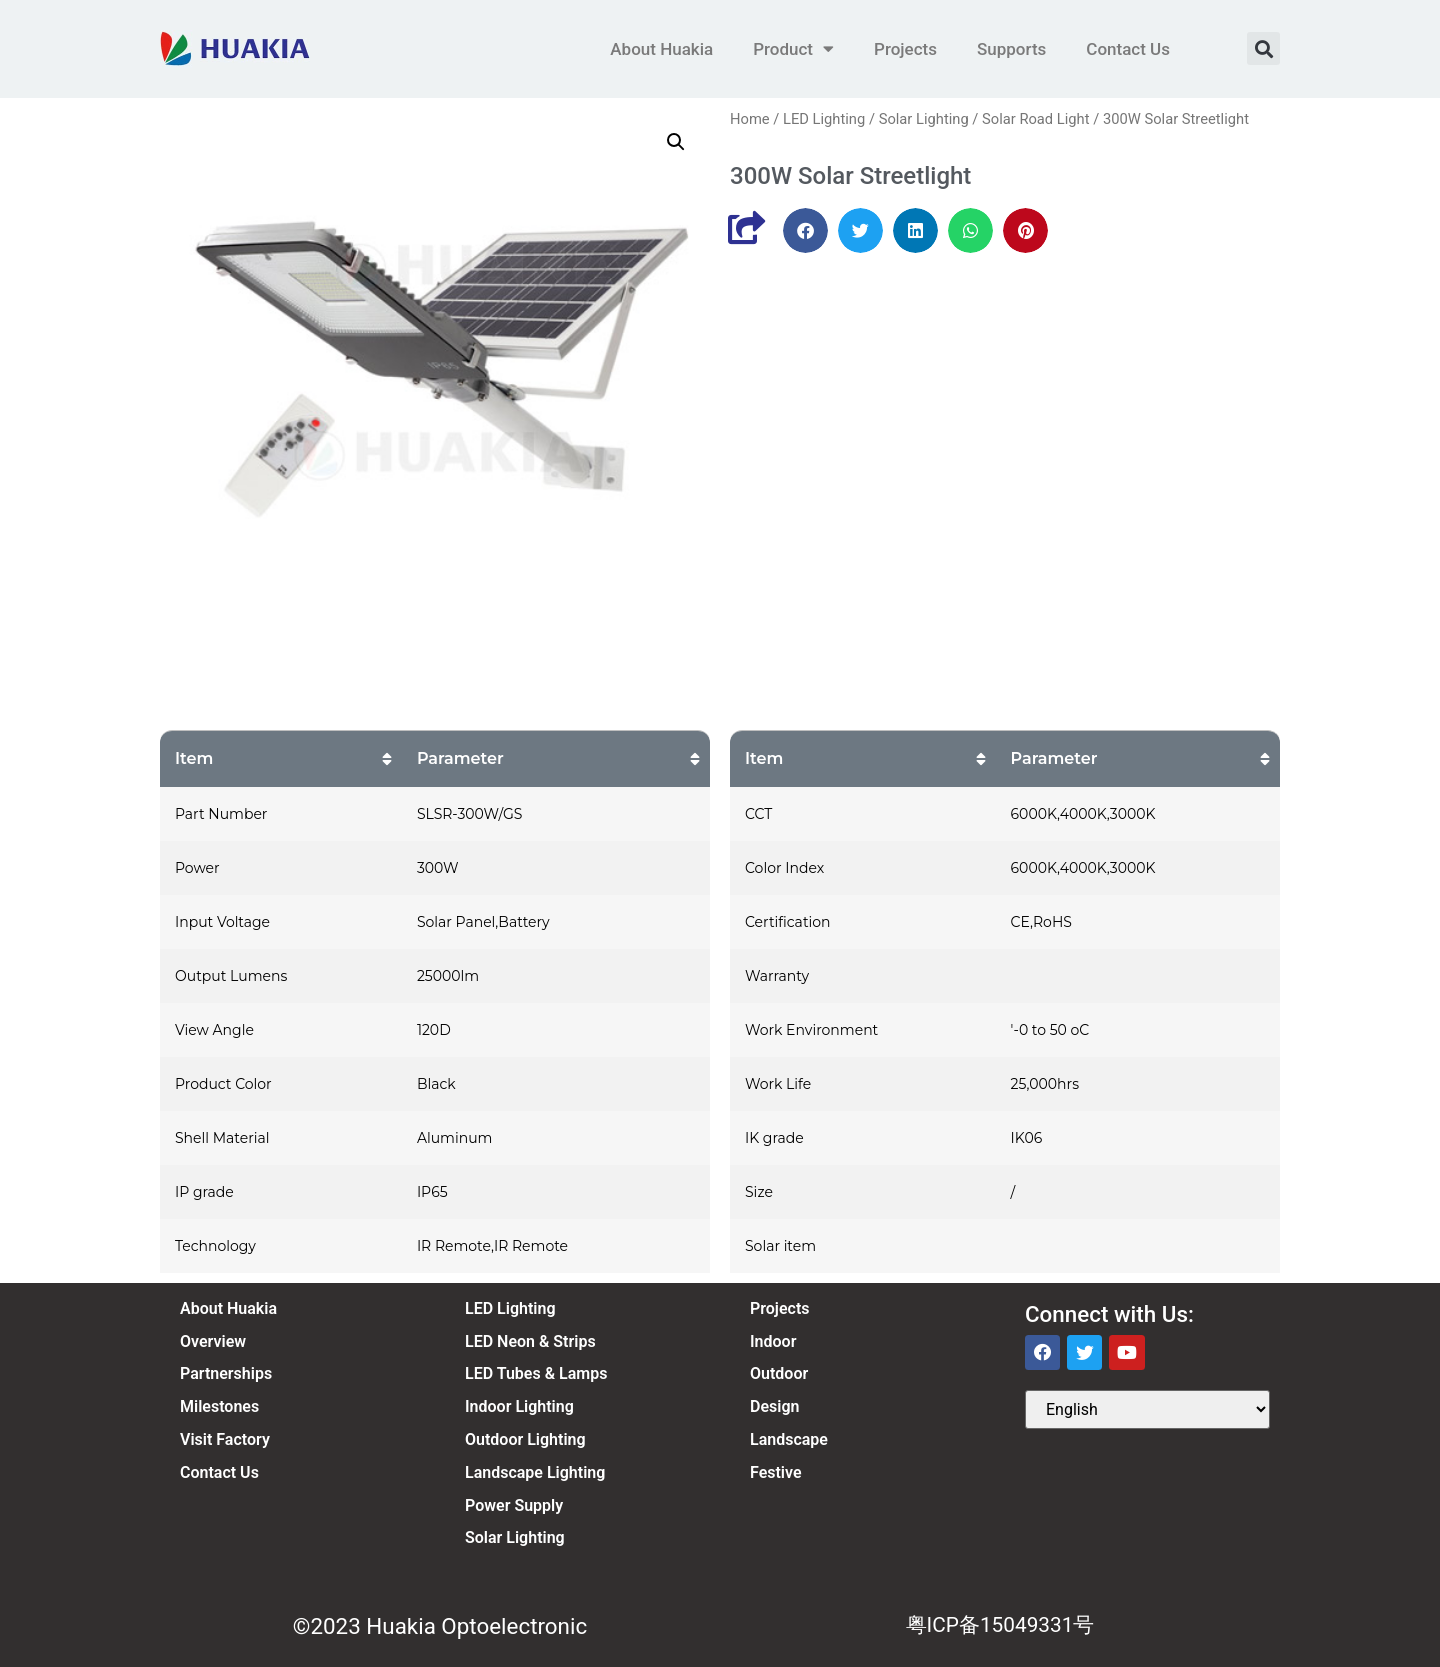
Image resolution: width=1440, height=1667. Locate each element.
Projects (905, 49)
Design (774, 1406)
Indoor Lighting (519, 1406)
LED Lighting (824, 119)
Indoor (773, 1341)
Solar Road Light (1035, 119)
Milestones (219, 1406)
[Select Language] (1147, 1409)
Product (793, 48)
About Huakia (661, 49)
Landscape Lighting (535, 1472)
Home (750, 119)
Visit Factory (225, 1439)
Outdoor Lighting (525, 1439)
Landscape (789, 1439)
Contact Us (1128, 49)
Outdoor (779, 1373)
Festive (776, 1472)
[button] (1263, 48)
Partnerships (226, 1373)
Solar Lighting (924, 119)
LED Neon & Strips (530, 1341)
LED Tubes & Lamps (536, 1373)
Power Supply (514, 1505)
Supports (1011, 49)
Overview (213, 1341)
